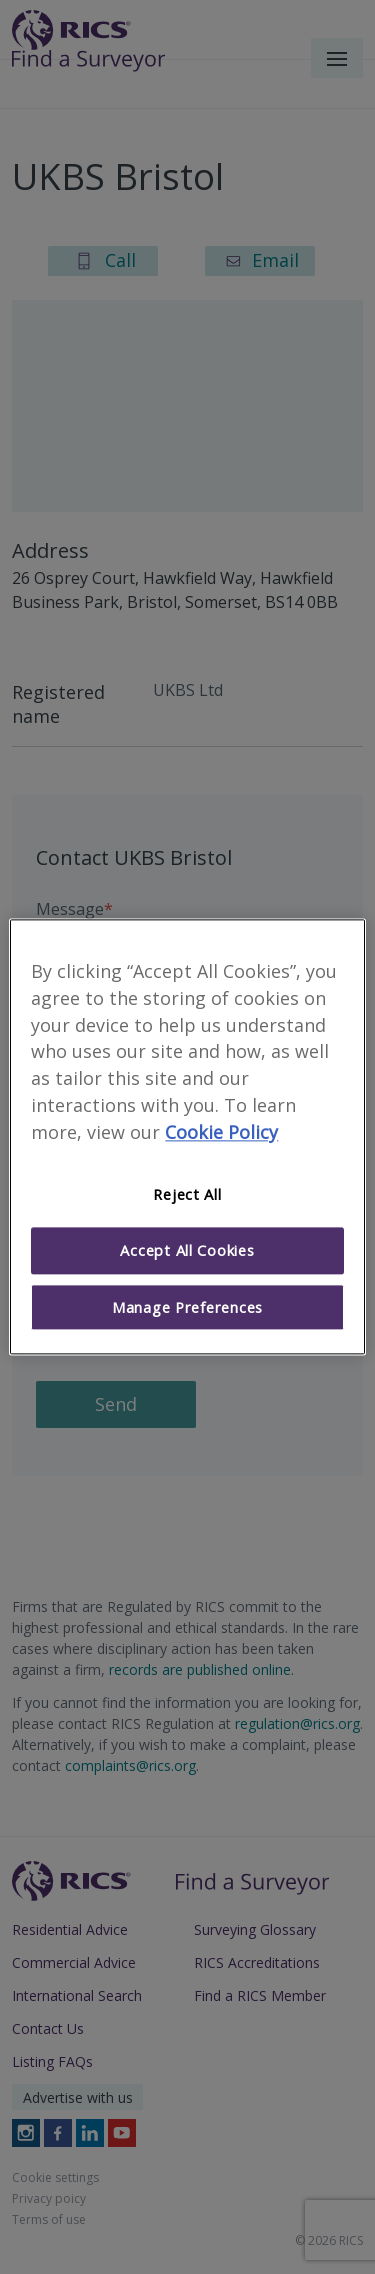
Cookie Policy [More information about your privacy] (221, 1132)
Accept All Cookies (187, 1251)
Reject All (187, 1194)
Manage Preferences (187, 1307)
